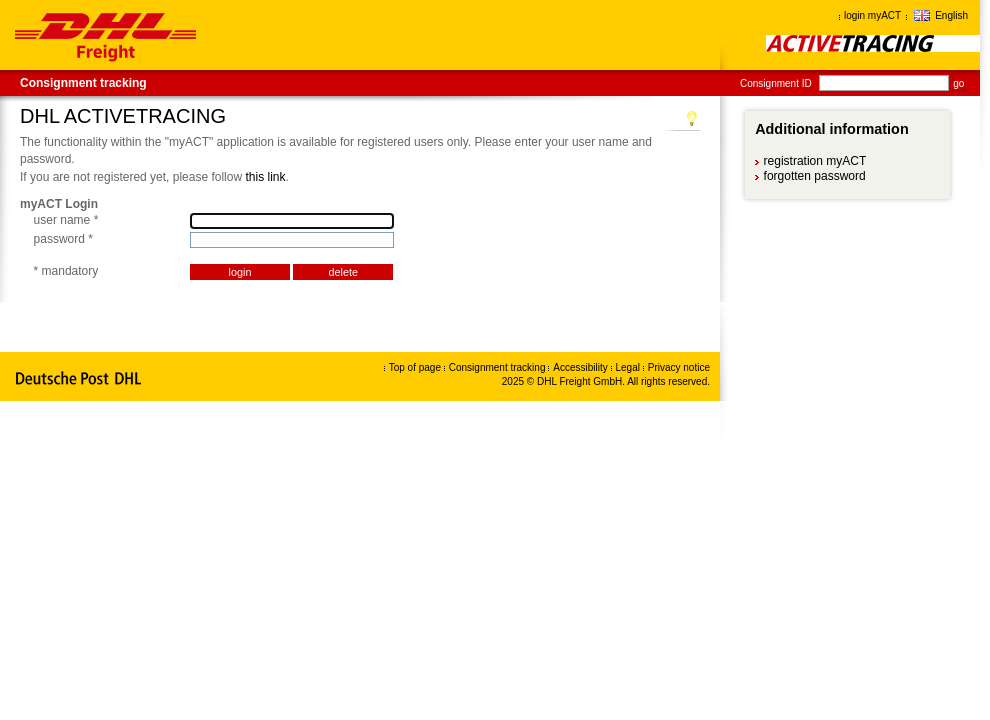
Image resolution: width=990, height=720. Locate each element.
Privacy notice (679, 367)
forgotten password (815, 176)
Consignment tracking (83, 83)
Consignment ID (776, 83)
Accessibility (581, 367)
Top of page (415, 367)
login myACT (872, 15)
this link (265, 177)
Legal (629, 367)
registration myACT (815, 161)
